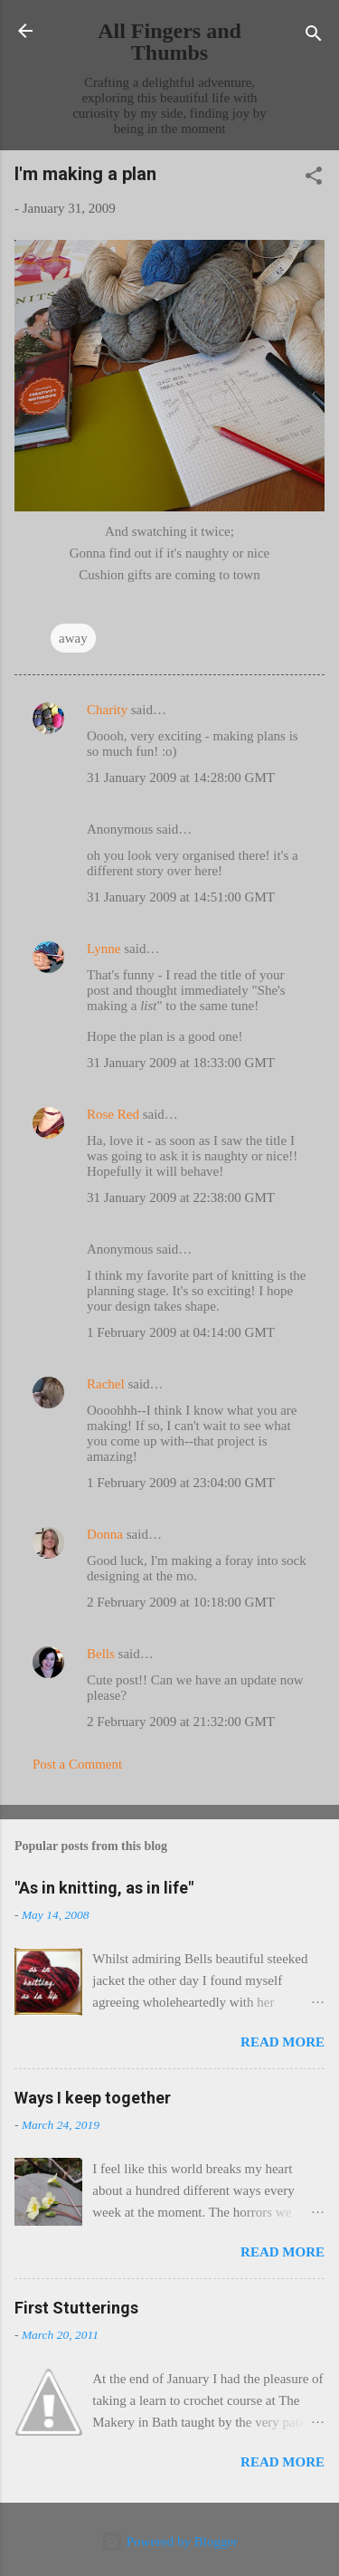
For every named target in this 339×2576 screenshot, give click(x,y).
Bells (101, 1653)
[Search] (314, 36)
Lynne (104, 948)
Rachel (106, 1384)
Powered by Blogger (169, 2541)
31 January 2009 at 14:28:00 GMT (181, 777)
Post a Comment (77, 1764)
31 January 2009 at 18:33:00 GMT (181, 1062)
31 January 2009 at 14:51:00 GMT (181, 897)
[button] (314, 179)
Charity (107, 709)
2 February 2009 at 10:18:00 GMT (181, 1602)
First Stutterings (76, 2307)
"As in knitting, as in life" (103, 1887)
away (73, 638)
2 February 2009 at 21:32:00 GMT (181, 1721)
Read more (282, 2042)
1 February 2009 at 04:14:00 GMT (181, 1332)
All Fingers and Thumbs (169, 41)
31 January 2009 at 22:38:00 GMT (181, 1197)
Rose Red (113, 1114)
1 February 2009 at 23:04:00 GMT (181, 1482)
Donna (105, 1534)
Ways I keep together (92, 2097)
